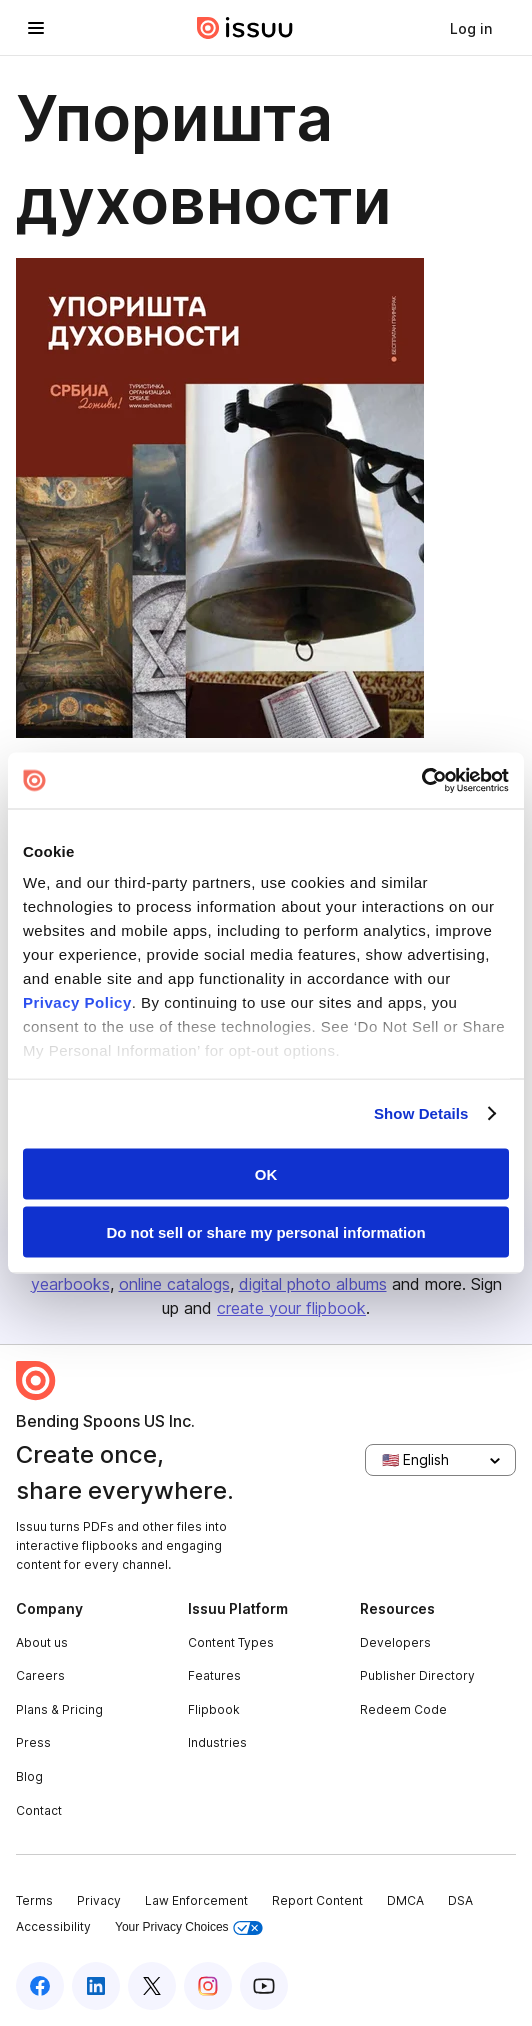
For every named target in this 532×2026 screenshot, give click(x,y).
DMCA (405, 1900)
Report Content (317, 1900)
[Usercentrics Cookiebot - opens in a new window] (421, 781)
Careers (40, 1675)
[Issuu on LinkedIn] (96, 1986)
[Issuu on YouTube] (264, 1986)
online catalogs (174, 1284)
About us (42, 1642)
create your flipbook (291, 1308)
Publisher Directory (417, 1675)
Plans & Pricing (59, 1709)
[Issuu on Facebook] (40, 1986)
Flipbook (214, 1709)
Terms (34, 1900)
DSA (460, 1900)
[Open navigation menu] (36, 28)
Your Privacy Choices (189, 1927)
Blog (29, 1776)
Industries (217, 1742)
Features (214, 1675)
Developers (395, 1642)
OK (266, 1173)
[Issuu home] (245, 28)
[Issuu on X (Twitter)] (152, 1986)
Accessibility (53, 1926)
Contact (39, 1810)
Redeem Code (403, 1709)
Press (33, 1742)
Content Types (231, 1642)
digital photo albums (313, 1284)
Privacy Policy (77, 1002)
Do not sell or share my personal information (265, 1232)
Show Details (421, 1113)
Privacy (99, 1900)
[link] (471, 28)
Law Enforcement (196, 1900)
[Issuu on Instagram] (208, 1986)
